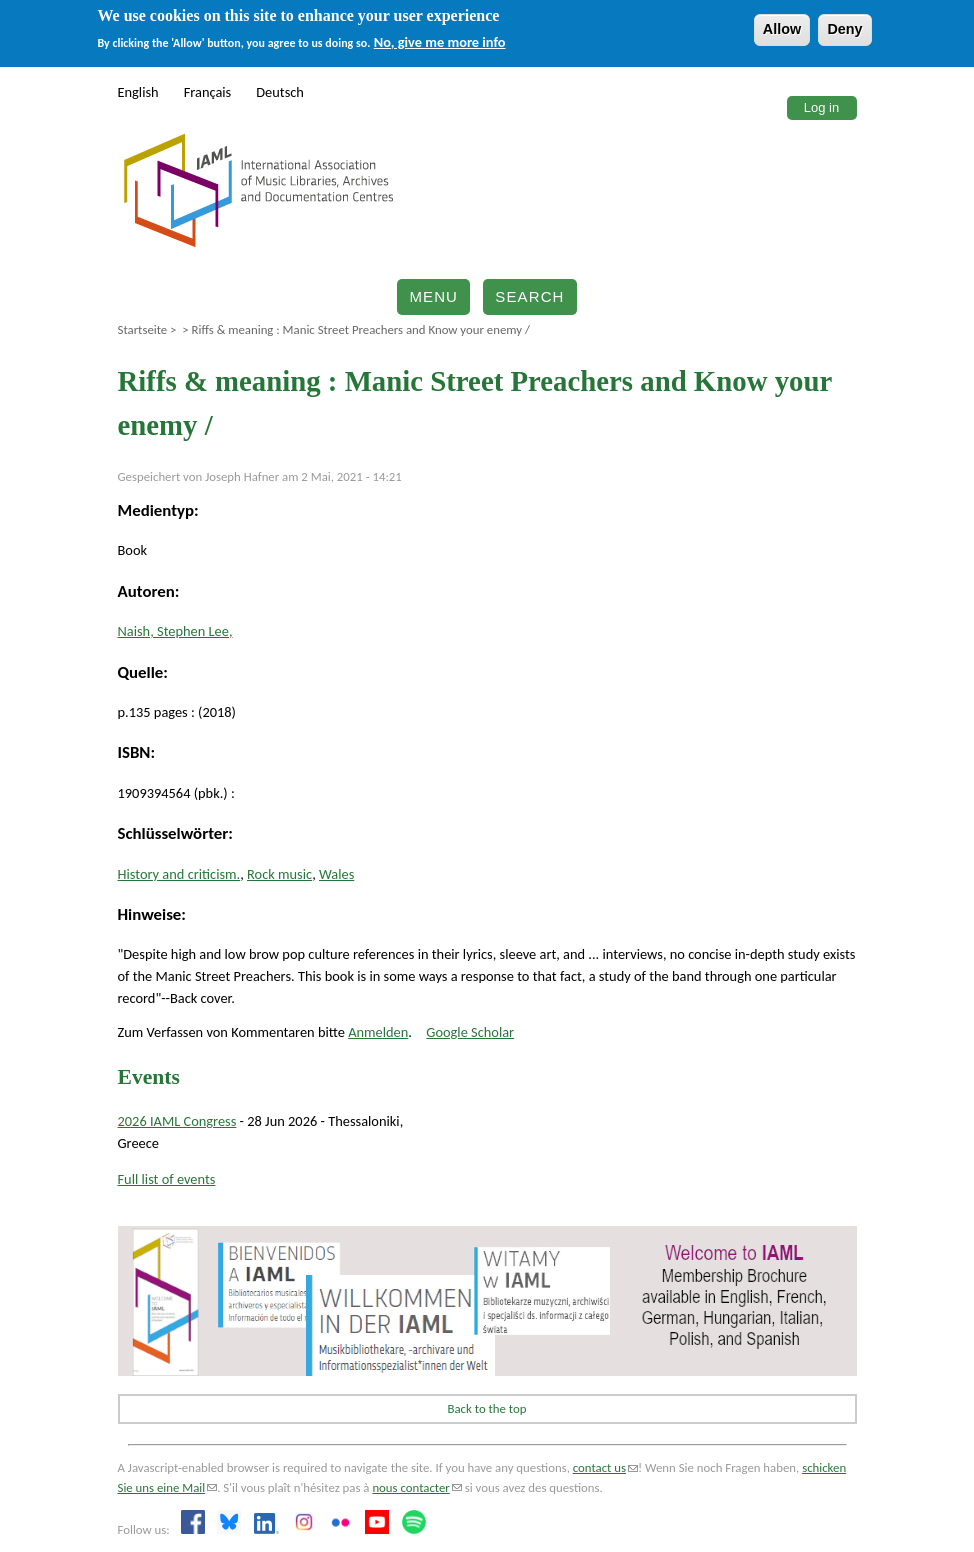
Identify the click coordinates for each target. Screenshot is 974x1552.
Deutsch (280, 92)
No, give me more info (440, 42)
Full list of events (167, 1179)
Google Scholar (470, 1032)
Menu (433, 296)
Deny (844, 29)
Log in (821, 107)
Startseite (143, 329)
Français (208, 92)
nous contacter (416, 1487)
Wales (336, 874)
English (138, 92)
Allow (782, 29)
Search (529, 296)
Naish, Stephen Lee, (175, 631)
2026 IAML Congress (177, 1121)
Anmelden (378, 1032)
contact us (605, 1467)
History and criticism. (179, 874)
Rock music (279, 874)
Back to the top (487, 1408)
